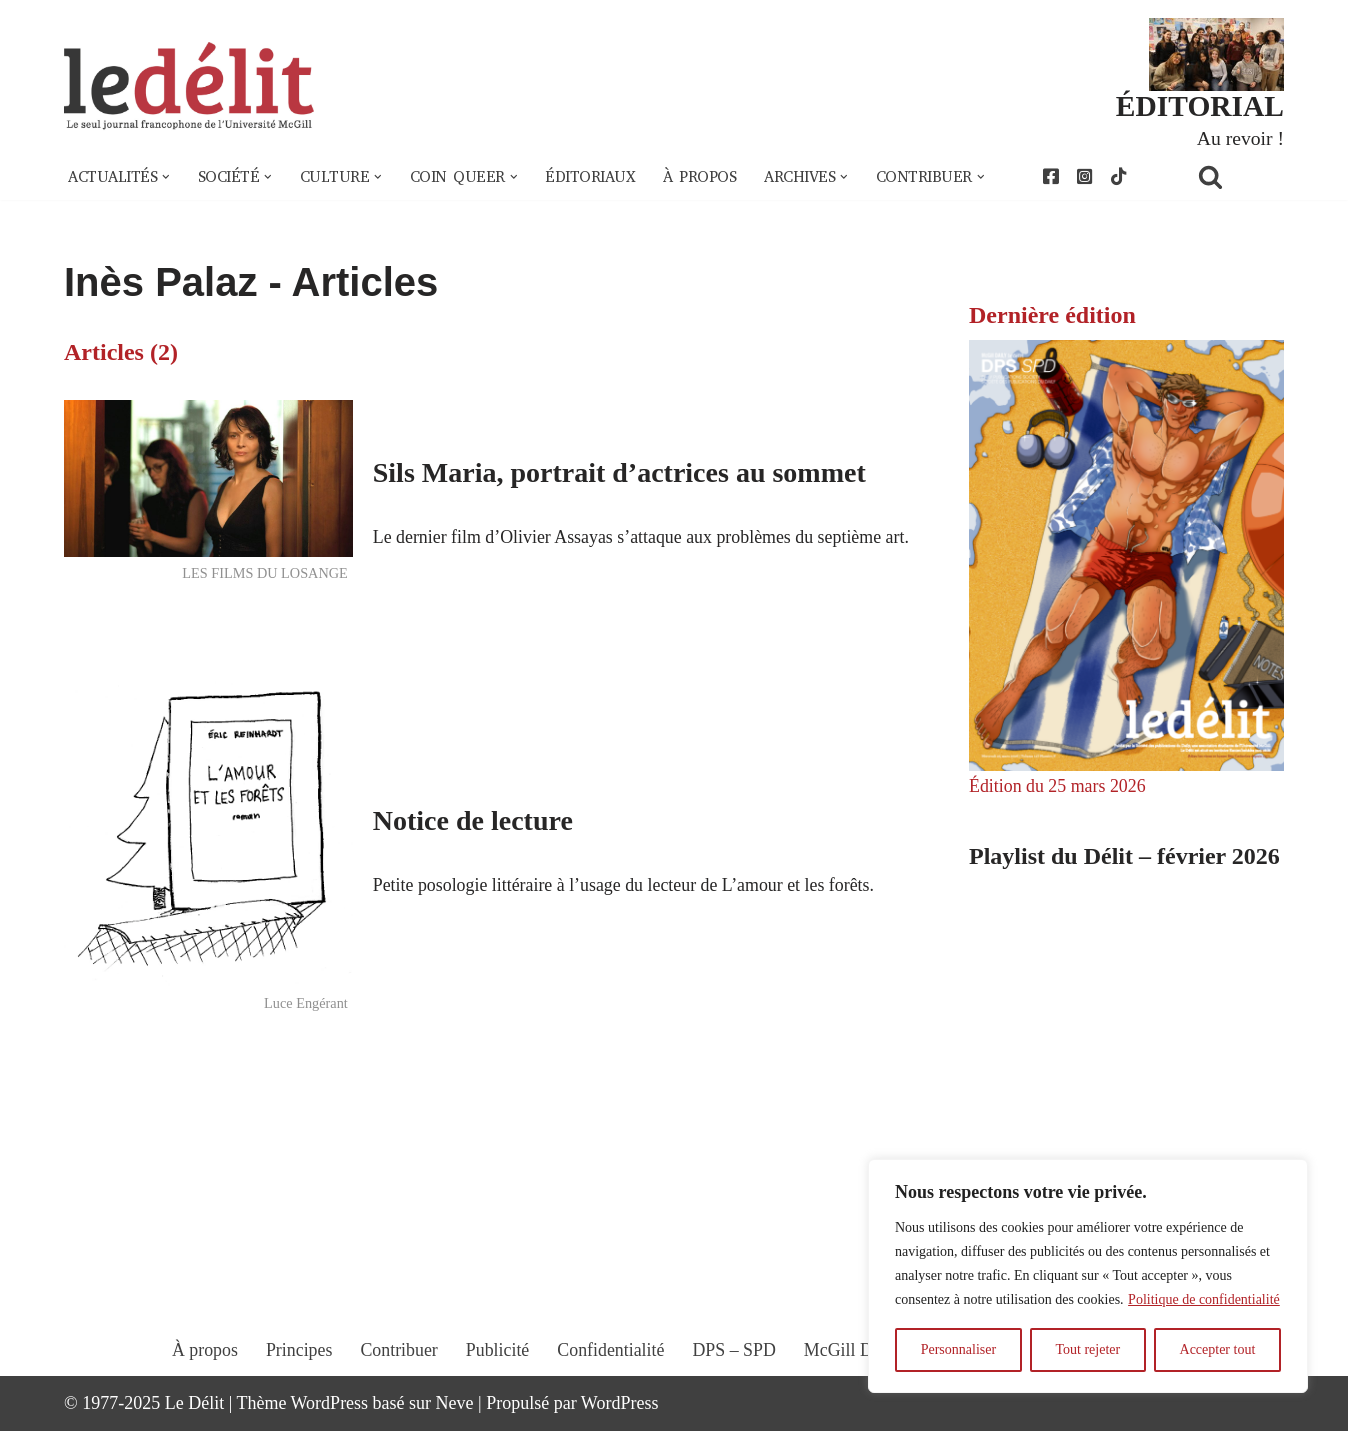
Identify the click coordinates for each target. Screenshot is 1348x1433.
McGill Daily (853, 1370)
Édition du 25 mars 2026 (1058, 787)
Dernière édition (1052, 315)
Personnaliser (958, 1349)
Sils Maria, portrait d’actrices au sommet (619, 457)
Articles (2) (121, 352)
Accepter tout (1218, 1349)
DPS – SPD (734, 1370)
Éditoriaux (593, 178)
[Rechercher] (1236, 177)
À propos (703, 178)
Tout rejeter (1087, 1349)
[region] (1088, 1276)
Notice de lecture (473, 820)
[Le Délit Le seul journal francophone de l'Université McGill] (189, 86)
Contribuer (398, 1370)
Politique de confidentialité (1204, 1299)
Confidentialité (611, 1370)
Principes (297, 1370)
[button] (167, 178)
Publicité (497, 1370)
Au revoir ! (1240, 138)
